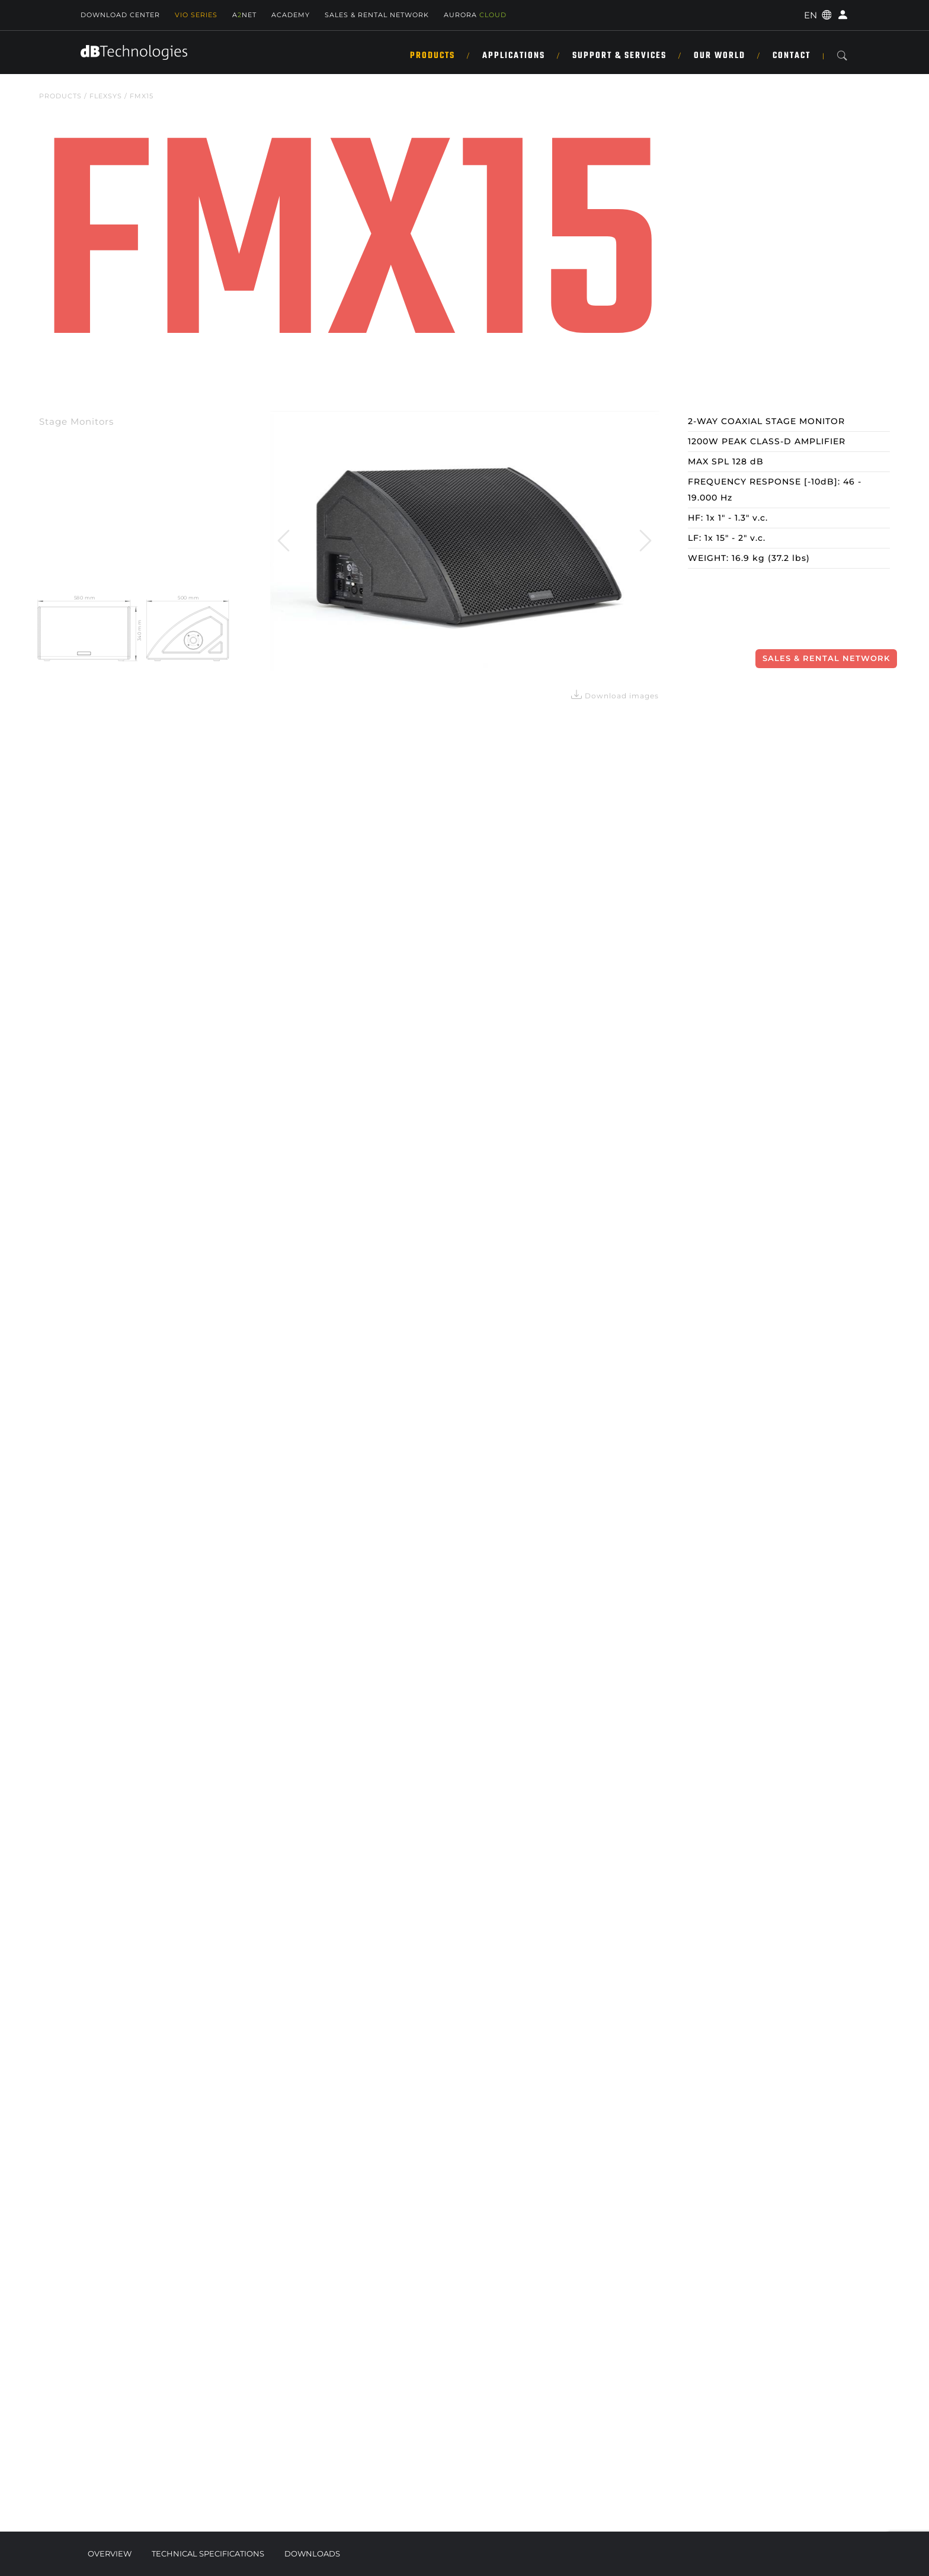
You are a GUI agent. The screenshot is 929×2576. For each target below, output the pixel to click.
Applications (513, 56)
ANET (244, 15)
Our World (719, 56)
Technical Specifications (208, 2553)
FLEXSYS (105, 96)
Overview (110, 2553)
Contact (792, 56)
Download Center (120, 15)
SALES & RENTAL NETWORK (377, 15)
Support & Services (619, 56)
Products (432, 56)
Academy (290, 15)
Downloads (312, 2553)
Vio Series (196, 15)
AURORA (475, 15)
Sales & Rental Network (826, 658)
